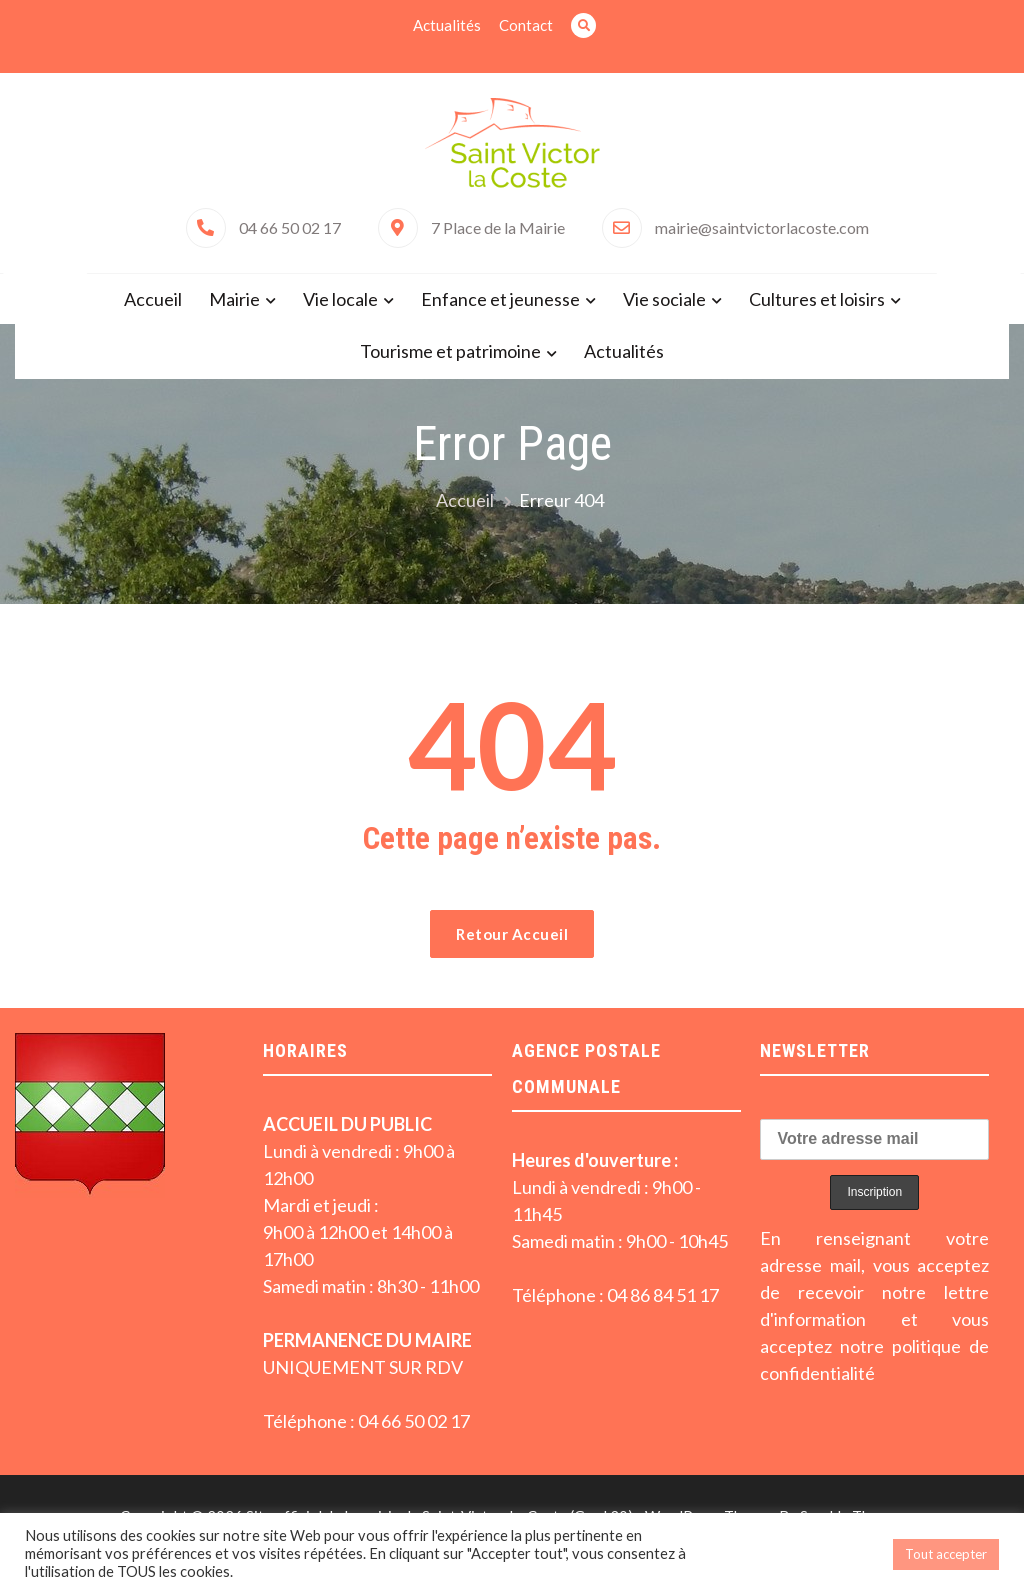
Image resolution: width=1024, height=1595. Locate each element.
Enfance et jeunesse (500, 299)
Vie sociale (664, 299)
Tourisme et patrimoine (450, 351)
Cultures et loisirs (817, 299)
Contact (526, 25)
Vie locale (340, 299)
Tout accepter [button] (946, 1554)
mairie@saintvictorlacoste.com (762, 227)
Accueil (153, 299)
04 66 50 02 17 (290, 227)
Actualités (447, 25)
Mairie (234, 299)
